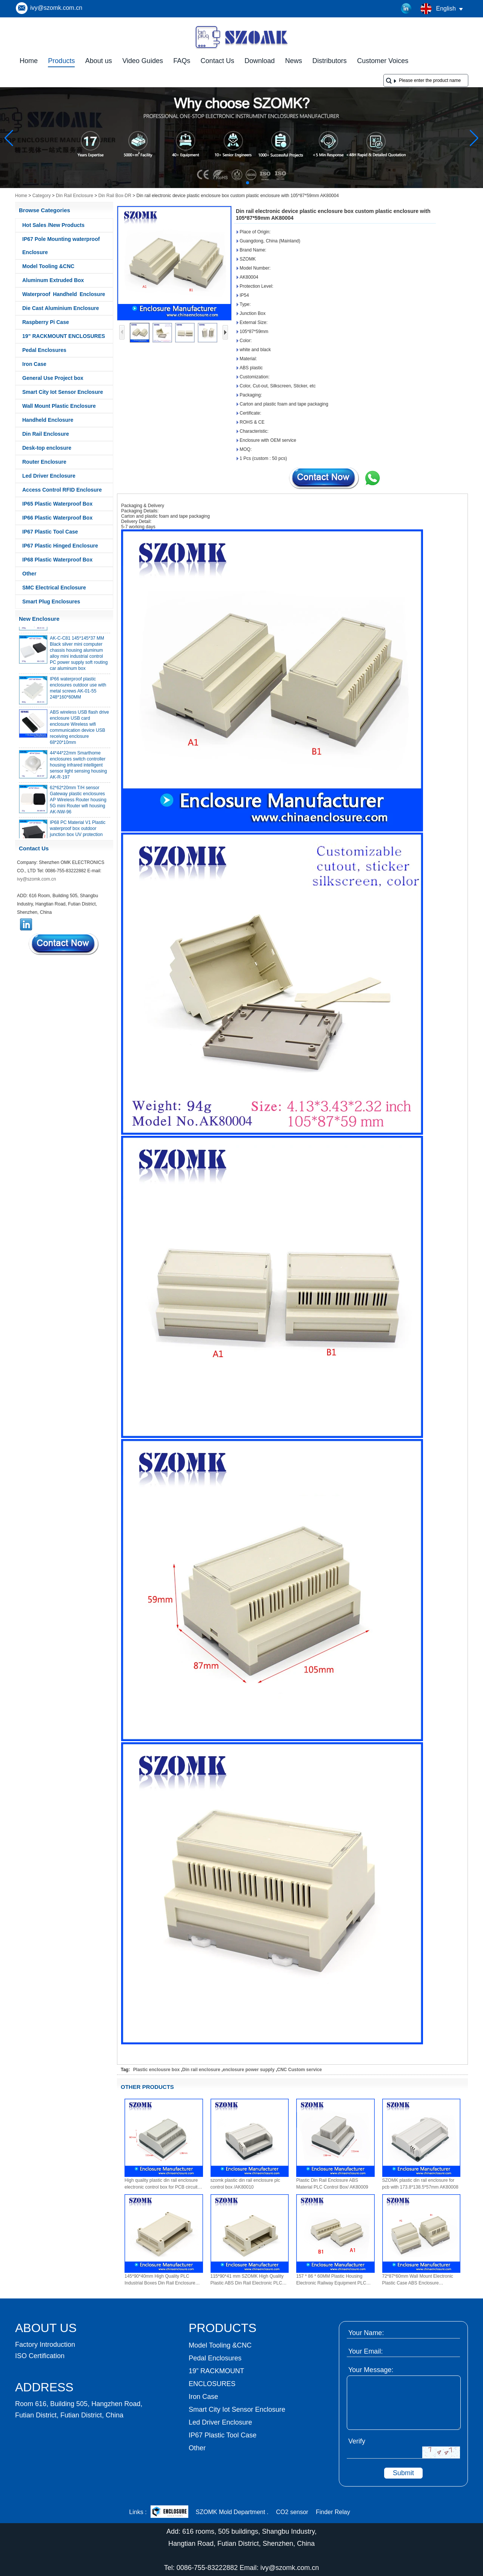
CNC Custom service (299, 2069)
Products (61, 61)
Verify (356, 2441)
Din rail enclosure (201, 2069)
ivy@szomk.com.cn (56, 8)
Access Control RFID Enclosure (62, 490)
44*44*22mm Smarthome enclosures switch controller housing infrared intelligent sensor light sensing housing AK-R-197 (78, 768)
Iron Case (34, 364)
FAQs (181, 61)
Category (41, 195)
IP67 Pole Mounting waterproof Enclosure (61, 245)
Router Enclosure (44, 462)
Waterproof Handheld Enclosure (63, 294)
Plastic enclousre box (156, 2069)
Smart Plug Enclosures (51, 601)
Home (29, 61)
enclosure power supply (248, 2069)
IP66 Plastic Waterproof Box (57, 518)
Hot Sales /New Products (53, 225)
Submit (403, 2473)
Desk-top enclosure (46, 448)
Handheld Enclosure (47, 420)
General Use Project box (52, 378)
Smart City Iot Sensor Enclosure (62, 392)
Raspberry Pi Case (45, 322)
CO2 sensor (292, 2512)
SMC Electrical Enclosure (54, 588)
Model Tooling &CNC (48, 266)
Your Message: (370, 2370)
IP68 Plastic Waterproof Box (57, 560)
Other (29, 574)
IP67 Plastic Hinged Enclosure (60, 546)
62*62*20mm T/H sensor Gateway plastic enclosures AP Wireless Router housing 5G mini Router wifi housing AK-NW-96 (78, 803)
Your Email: (365, 2351)
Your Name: (366, 2333)
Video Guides (142, 61)
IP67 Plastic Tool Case (50, 532)
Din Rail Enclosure (74, 195)
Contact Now (64, 944)
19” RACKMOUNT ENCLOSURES (63, 336)
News (293, 61)
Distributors (329, 61)
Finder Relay (333, 2512)
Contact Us (217, 61)
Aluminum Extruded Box (53, 280)
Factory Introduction (45, 2344)
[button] (229, 182)
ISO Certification (40, 2356)
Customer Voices (382, 61)
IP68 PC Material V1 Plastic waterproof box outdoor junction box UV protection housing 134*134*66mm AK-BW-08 (78, 837)
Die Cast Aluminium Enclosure (60, 308)
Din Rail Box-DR (114, 195)
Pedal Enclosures (44, 350)
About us (98, 61)
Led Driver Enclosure (48, 476)
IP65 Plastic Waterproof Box (57, 504)
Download (260, 61)
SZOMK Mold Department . (232, 2512)
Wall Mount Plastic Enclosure (59, 406)
